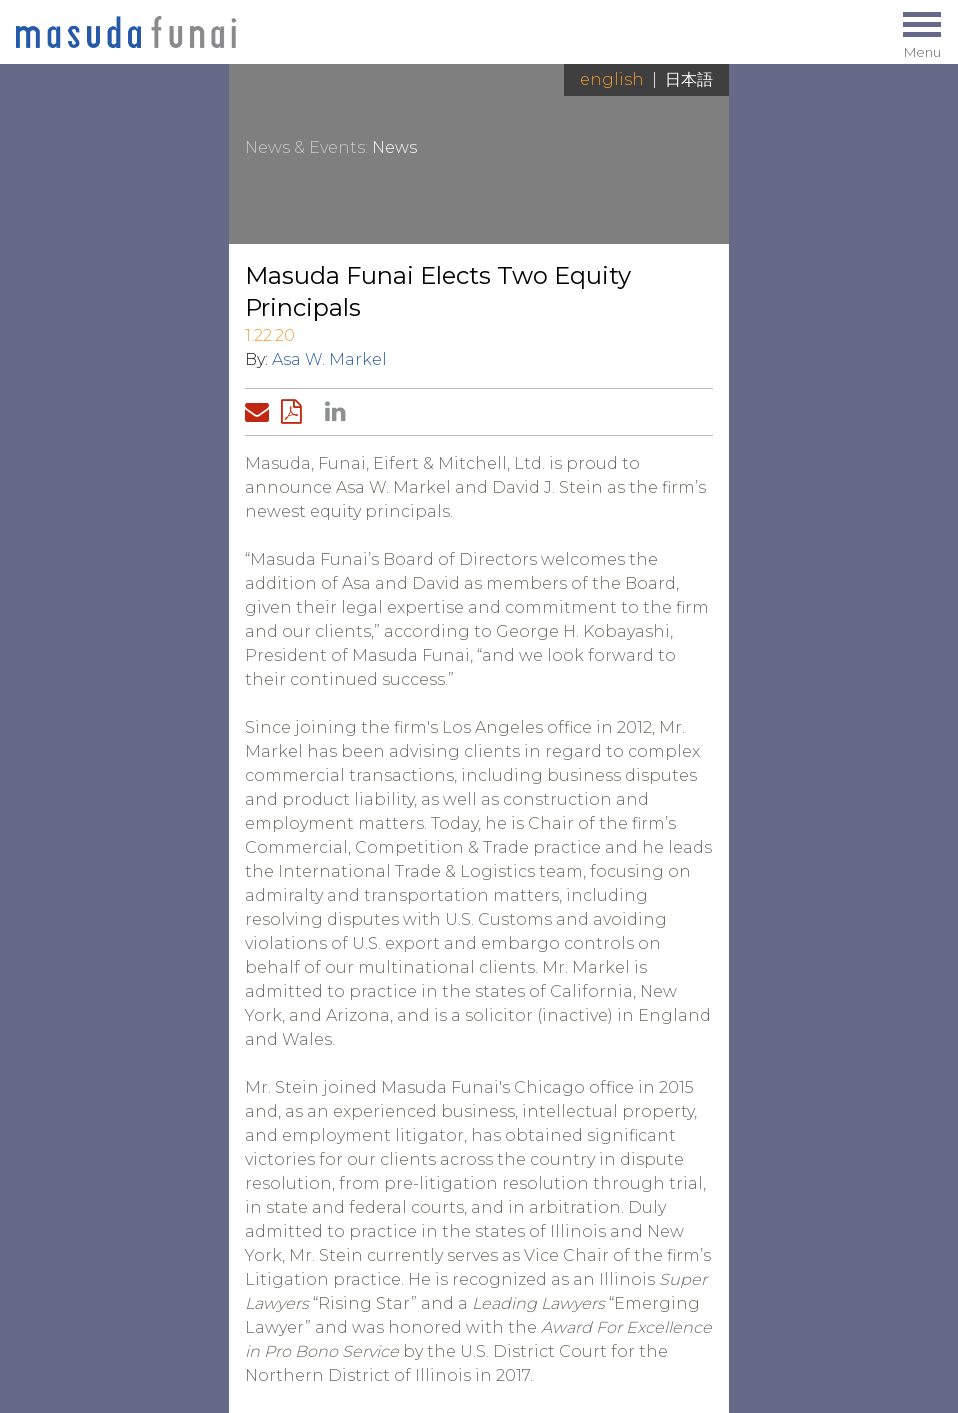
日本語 (689, 79)
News (394, 147)
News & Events (305, 147)
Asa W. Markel (329, 359)
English (612, 79)
